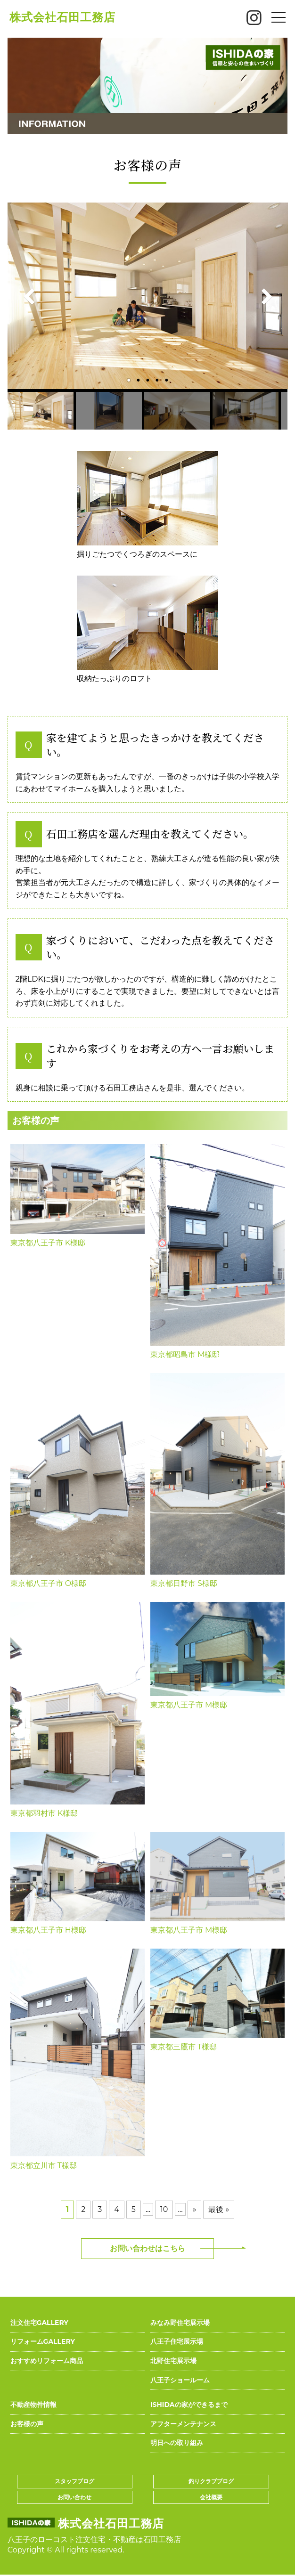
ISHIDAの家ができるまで (189, 2404)
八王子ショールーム (180, 2380)
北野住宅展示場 (173, 2361)
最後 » (218, 2209)
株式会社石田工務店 (62, 17)
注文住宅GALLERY (39, 2322)
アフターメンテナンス (183, 2424)
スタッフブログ (74, 2481)
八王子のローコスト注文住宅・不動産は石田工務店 (94, 2539)
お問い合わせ (74, 2497)
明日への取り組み (176, 2442)
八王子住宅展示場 (176, 2341)
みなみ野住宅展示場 (180, 2322)
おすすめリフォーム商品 (46, 2361)
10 (164, 2209)
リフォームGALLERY (42, 2341)
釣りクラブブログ (211, 2481)
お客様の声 (26, 2424)
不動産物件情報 (33, 2404)
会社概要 (211, 2497)
